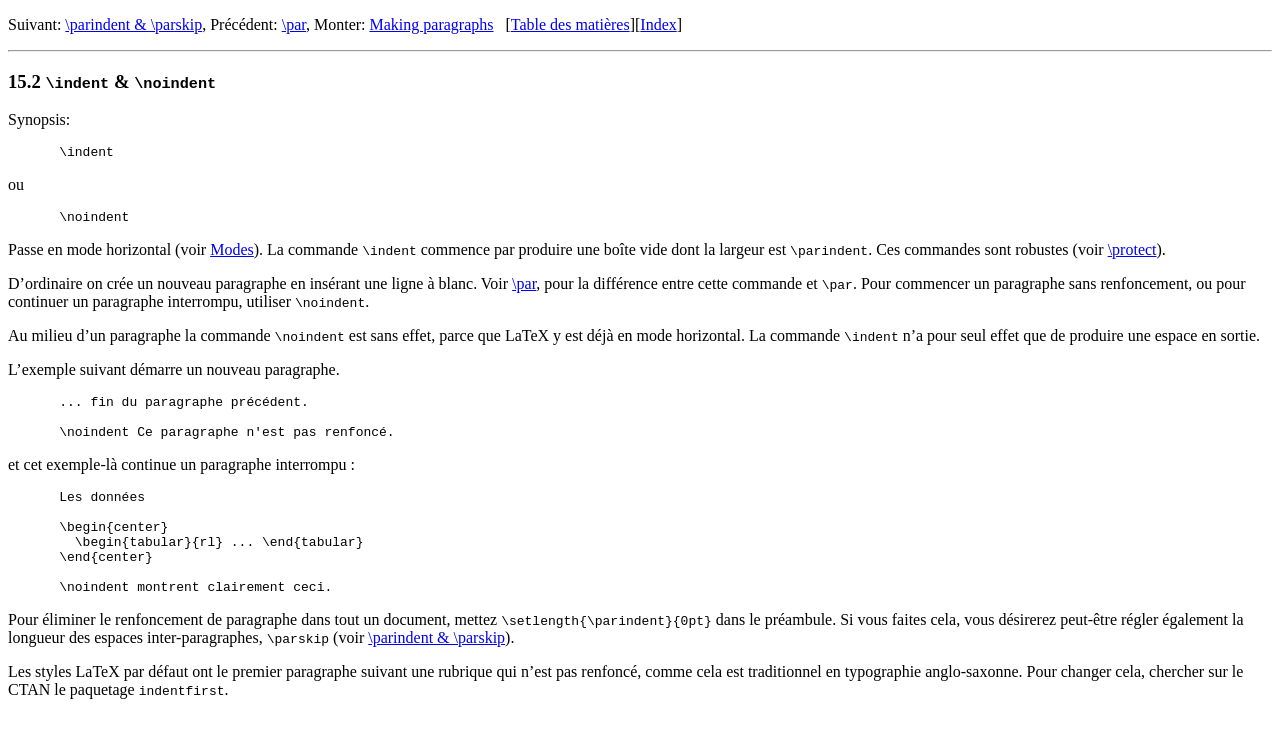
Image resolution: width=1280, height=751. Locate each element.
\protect (1132, 255)
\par (294, 24)
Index (658, 24)
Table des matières (570, 24)
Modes (232, 255)
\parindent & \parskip (133, 24)
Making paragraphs (432, 24)
